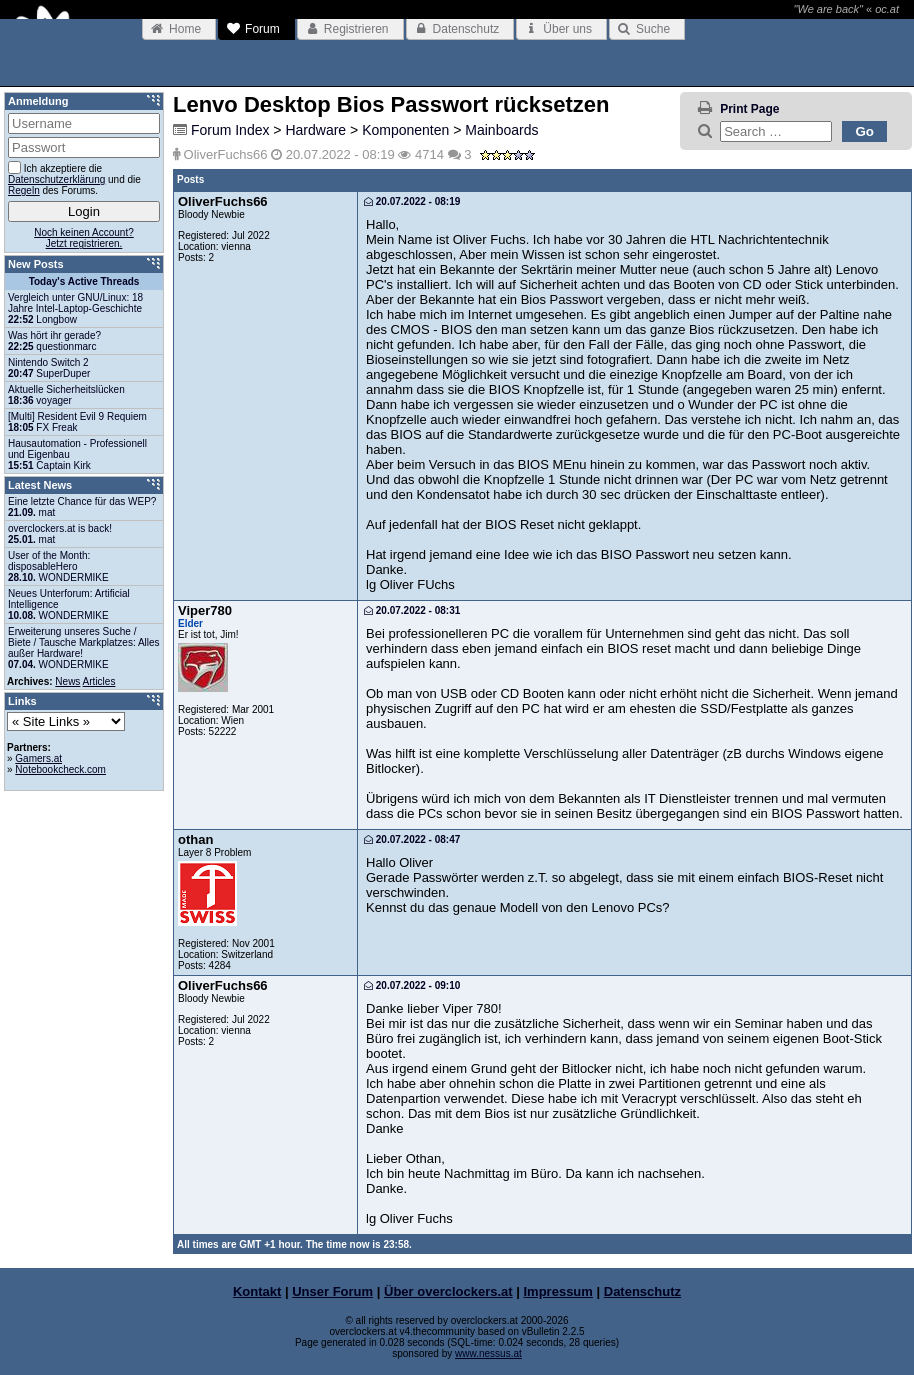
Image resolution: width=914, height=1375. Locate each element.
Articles (99, 681)
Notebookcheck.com (60, 769)
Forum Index (230, 130)
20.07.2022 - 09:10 (412, 985)
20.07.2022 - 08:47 (412, 839)
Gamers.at (38, 758)
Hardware (315, 130)
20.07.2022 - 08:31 (412, 610)
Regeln (24, 190)
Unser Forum (332, 1291)
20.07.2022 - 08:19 (412, 201)
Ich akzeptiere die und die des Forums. (74, 178)
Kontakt (257, 1291)
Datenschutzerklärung (56, 179)
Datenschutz (642, 1291)
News (67, 681)
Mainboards (501, 130)
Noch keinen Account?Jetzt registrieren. (84, 238)
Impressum (558, 1291)
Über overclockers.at (448, 1291)
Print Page (749, 109)
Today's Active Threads (84, 281)
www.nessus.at (488, 1353)
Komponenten (405, 130)
